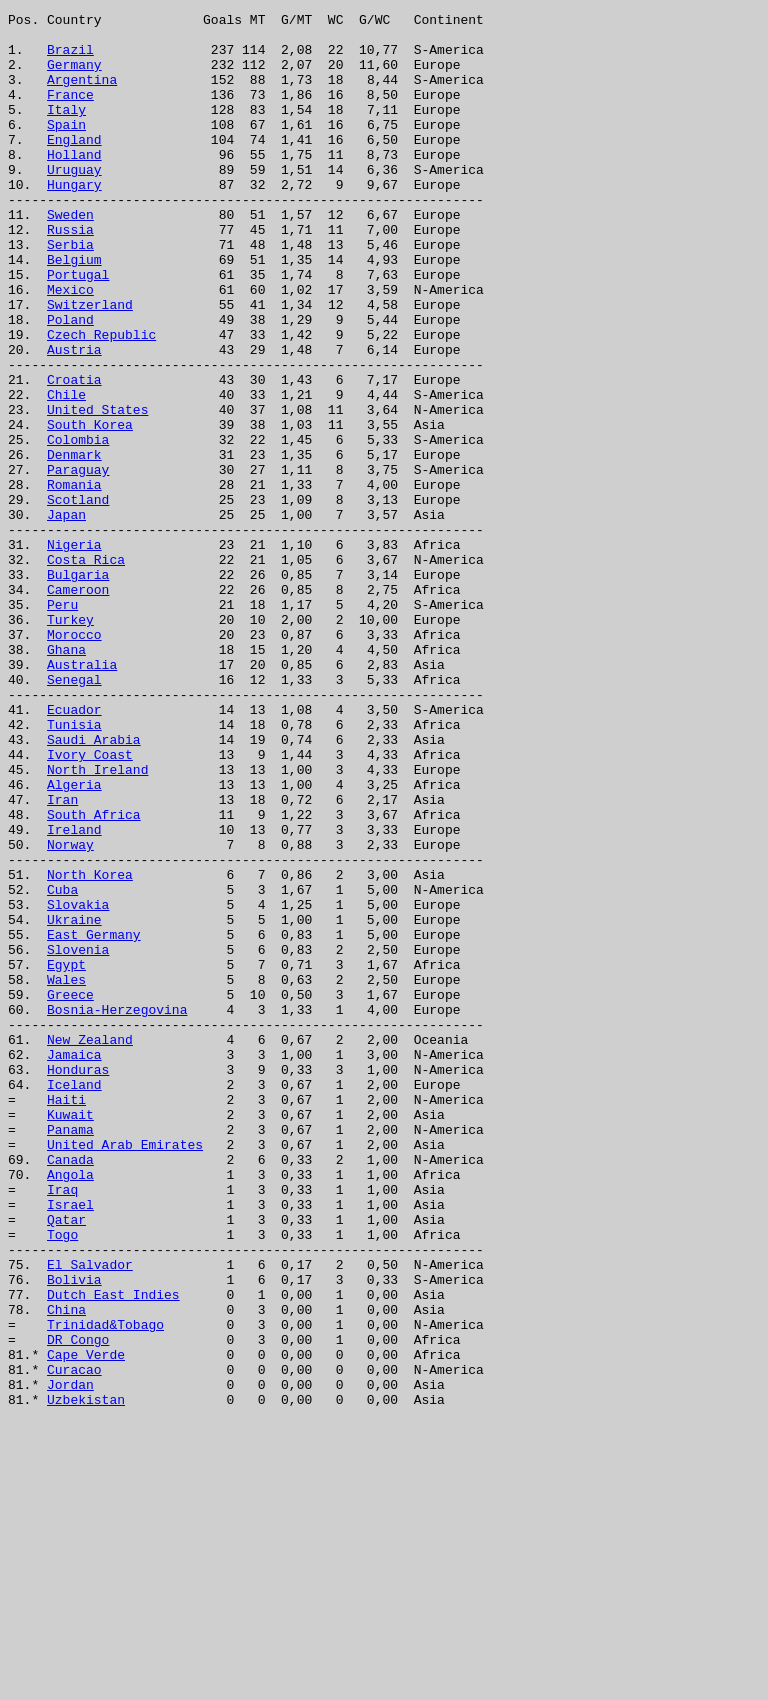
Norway (70, 1012)
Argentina (82, 94)
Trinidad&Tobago (105, 1588)
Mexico (70, 346)
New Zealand (90, 1246)
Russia (70, 274)
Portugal (78, 328)
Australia (82, 796)
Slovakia (78, 1084)
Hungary (74, 220)
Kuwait (70, 1336)
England (74, 166)
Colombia (78, 526)
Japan (66, 616)
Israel (70, 1444)
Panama (70, 1354)
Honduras (78, 1282)
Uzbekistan (86, 1678)
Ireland (74, 994)
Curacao (74, 1642)
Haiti (66, 1318)
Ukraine (74, 1102)
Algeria (74, 940)
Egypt (66, 1156)
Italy (66, 130)
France (70, 112)
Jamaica (74, 1264)
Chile (66, 472)
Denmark (74, 544)
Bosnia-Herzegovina (117, 1210)
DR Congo (78, 1606)
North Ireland (97, 922)
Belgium (74, 310)
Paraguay (78, 562)
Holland (74, 184)
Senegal (74, 814)
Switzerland (90, 364)
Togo (62, 1480)
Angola (70, 1408)
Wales (66, 1174)
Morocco (74, 760)
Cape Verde (86, 1624)
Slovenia (78, 1138)
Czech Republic (101, 400)
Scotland (78, 598)
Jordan (70, 1660)
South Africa (94, 976)
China (66, 1570)
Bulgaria (78, 688)
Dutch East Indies (113, 1552)
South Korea (90, 508)
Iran (62, 958)
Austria (74, 418)
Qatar (66, 1462)
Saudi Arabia (94, 886)
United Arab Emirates (125, 1372)
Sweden (70, 256)
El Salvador (90, 1516)
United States (97, 490)
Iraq (62, 1426)
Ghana (66, 778)
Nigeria (74, 652)
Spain (66, 148)
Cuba (62, 1066)
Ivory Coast (90, 904)
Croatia (74, 454)
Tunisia (74, 868)
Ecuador (74, 850)
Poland (70, 382)
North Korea (90, 1048)
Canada (70, 1390)
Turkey (70, 742)
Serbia (70, 292)
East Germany (94, 1120)
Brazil (70, 58)
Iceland (74, 1300)
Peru (62, 724)
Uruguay (74, 202)
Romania (74, 580)
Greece (70, 1192)
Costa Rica (86, 670)
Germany (74, 76)
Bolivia (74, 1534)
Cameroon (78, 706)
